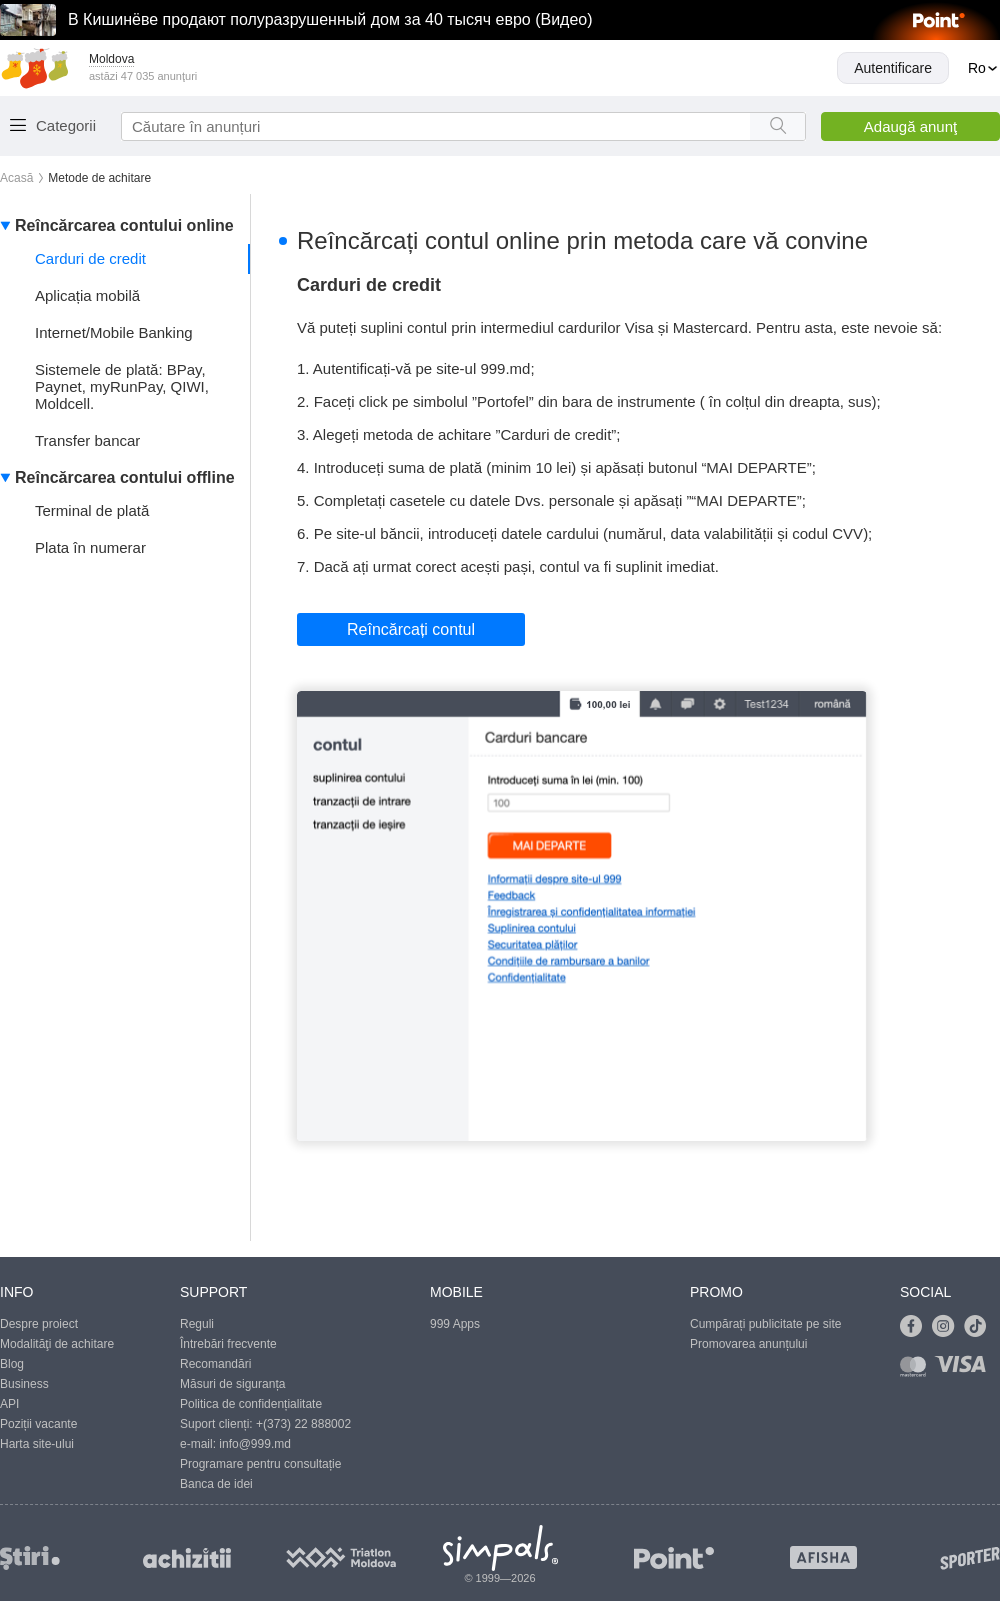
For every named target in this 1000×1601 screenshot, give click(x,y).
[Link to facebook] (916, 1327)
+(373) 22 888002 (303, 1424)
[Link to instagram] (948, 1327)
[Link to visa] (965, 1370)
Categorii (66, 125)
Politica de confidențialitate (251, 1404)
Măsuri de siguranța (232, 1384)
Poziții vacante (38, 1424)
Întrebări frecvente (228, 1344)
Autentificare (893, 68)
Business (24, 1384)
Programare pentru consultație (260, 1464)
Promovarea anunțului (748, 1344)
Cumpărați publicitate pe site (765, 1324)
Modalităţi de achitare (57, 1344)
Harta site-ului (37, 1444)
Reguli (197, 1324)
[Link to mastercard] (917, 1370)
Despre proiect (39, 1324)
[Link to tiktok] (980, 1327)
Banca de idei (216, 1484)
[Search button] (777, 126)
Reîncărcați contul (411, 629)
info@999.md (255, 1444)
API (9, 1404)
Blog (12, 1364)
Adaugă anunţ (910, 126)
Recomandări (215, 1364)
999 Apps (455, 1324)
